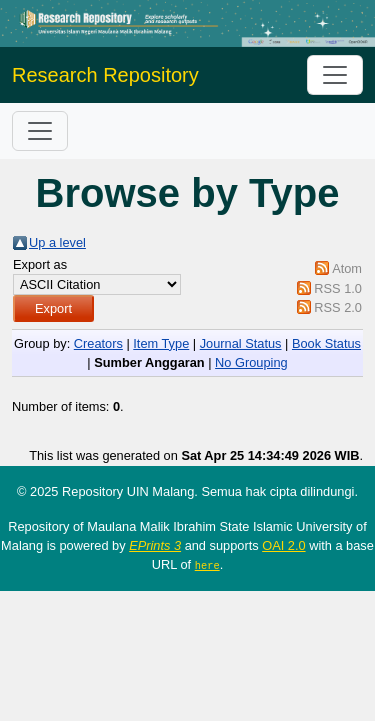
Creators (98, 343)
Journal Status (241, 343)
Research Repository (105, 75)
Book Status (326, 343)
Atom (347, 268)
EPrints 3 (155, 545)
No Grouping (251, 362)
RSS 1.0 (338, 288)
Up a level (57, 242)
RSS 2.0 (338, 307)
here (207, 565)
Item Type (161, 343)
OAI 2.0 (283, 545)
